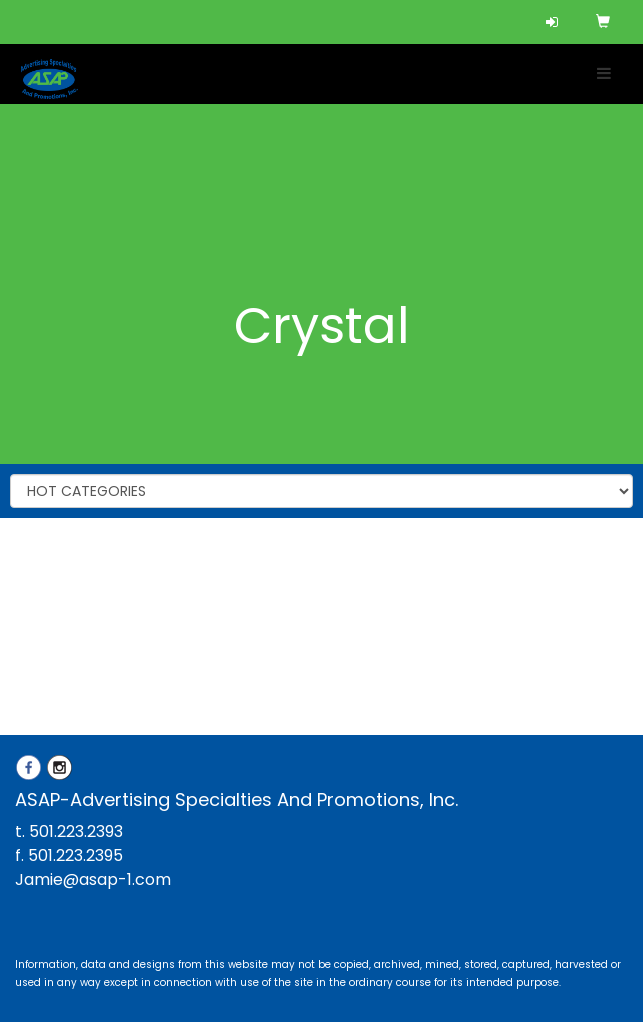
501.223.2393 (76, 831)
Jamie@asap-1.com (93, 879)
